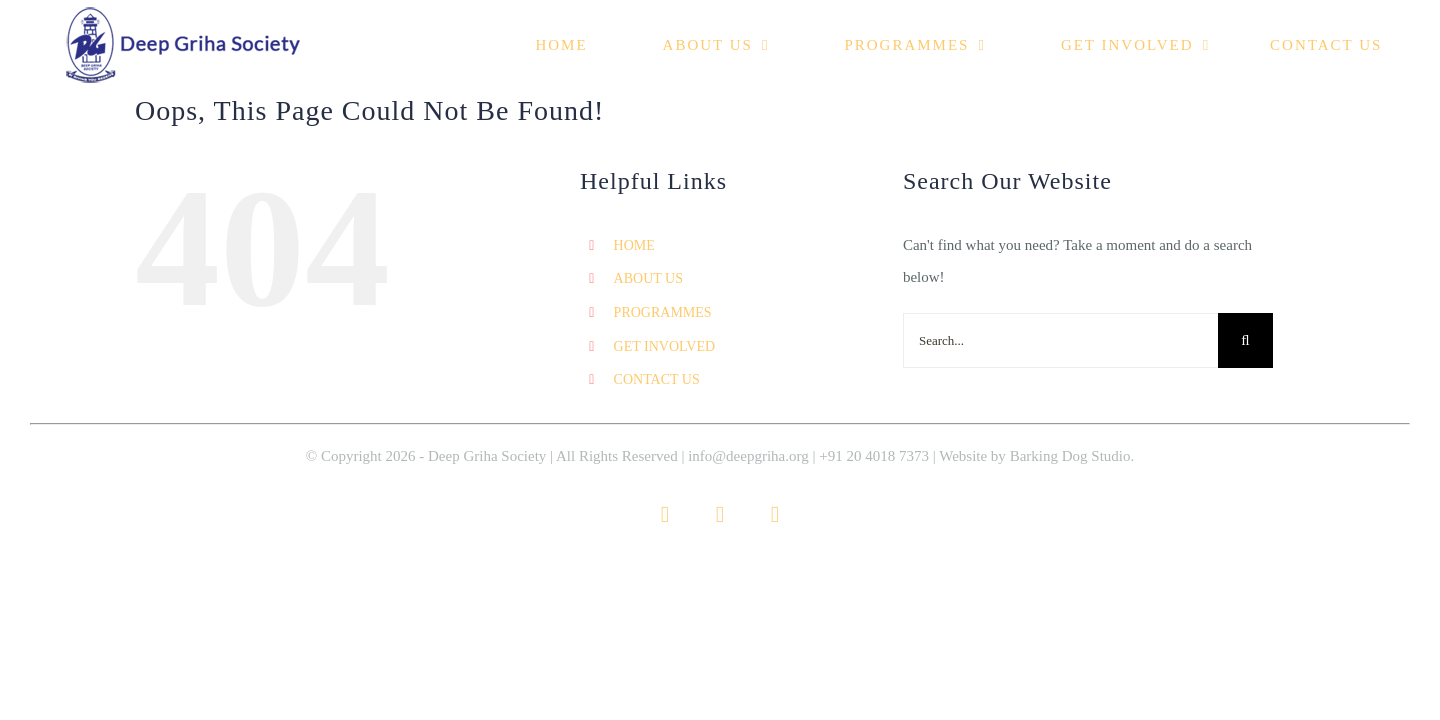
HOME (634, 245)
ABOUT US (648, 278)
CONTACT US (657, 379)
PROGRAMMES (663, 312)
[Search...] (1060, 340)
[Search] (1245, 340)
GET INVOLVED (665, 346)
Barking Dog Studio (1070, 456)
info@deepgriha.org (748, 456)
